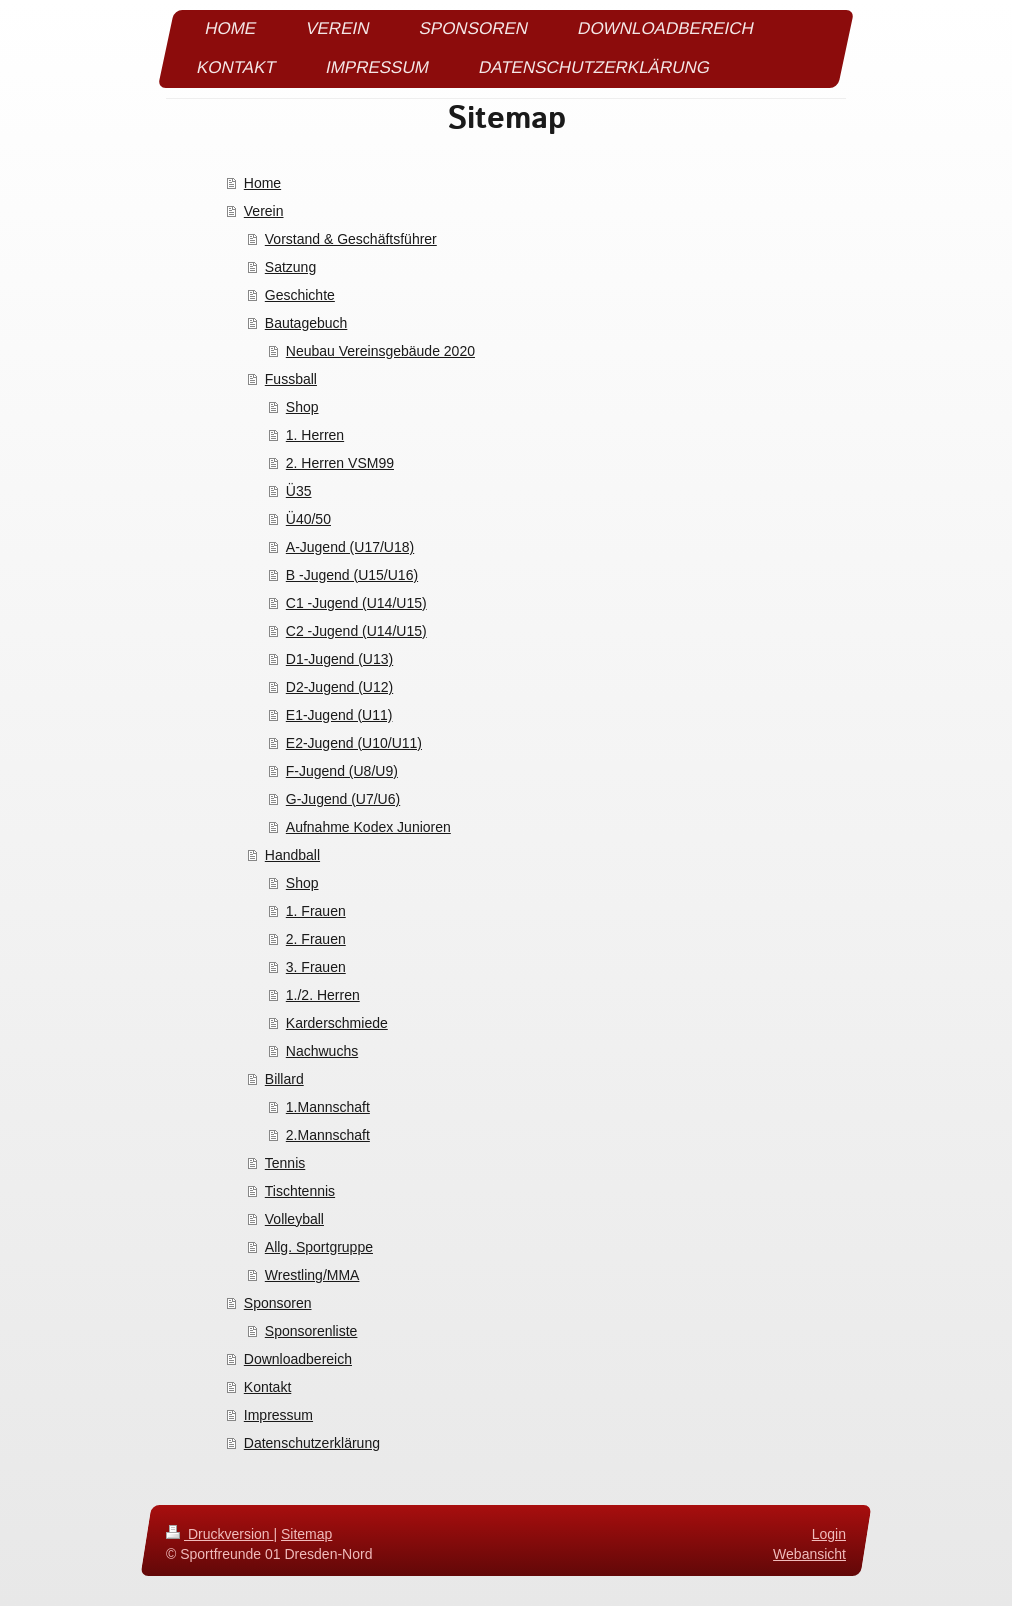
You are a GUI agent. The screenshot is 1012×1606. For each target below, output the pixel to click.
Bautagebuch (306, 323)
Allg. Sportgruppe (319, 1247)
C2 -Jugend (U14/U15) (356, 631)
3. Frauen (316, 967)
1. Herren (315, 435)
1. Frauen (316, 911)
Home (262, 183)
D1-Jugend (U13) (339, 659)
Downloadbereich (298, 1359)
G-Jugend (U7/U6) (343, 799)
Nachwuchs (322, 1051)
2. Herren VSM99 (340, 463)
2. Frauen (316, 939)
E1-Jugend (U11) (339, 715)
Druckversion (219, 1534)
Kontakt (267, 1387)
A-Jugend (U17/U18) (350, 547)
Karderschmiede (337, 1023)
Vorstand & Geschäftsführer (351, 239)
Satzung (290, 267)
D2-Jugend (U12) (339, 687)
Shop (302, 407)
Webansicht (809, 1553)
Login (829, 1534)
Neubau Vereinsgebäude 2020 (380, 351)
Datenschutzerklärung (312, 1443)
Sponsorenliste (311, 1331)
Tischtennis (300, 1191)
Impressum (278, 1415)
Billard (284, 1079)
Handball (292, 855)
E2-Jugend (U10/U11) (354, 743)
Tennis (285, 1163)
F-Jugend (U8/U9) (342, 771)
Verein (264, 211)
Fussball (291, 379)
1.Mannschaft (328, 1107)
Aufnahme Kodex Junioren (368, 827)
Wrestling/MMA (312, 1275)
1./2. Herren (323, 995)
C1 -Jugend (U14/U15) (356, 603)
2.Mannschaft (328, 1135)
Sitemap (306, 1534)
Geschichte (300, 295)
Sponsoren (278, 1303)
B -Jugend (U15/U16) (352, 575)
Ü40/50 (308, 519)
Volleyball (294, 1219)
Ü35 (299, 491)
